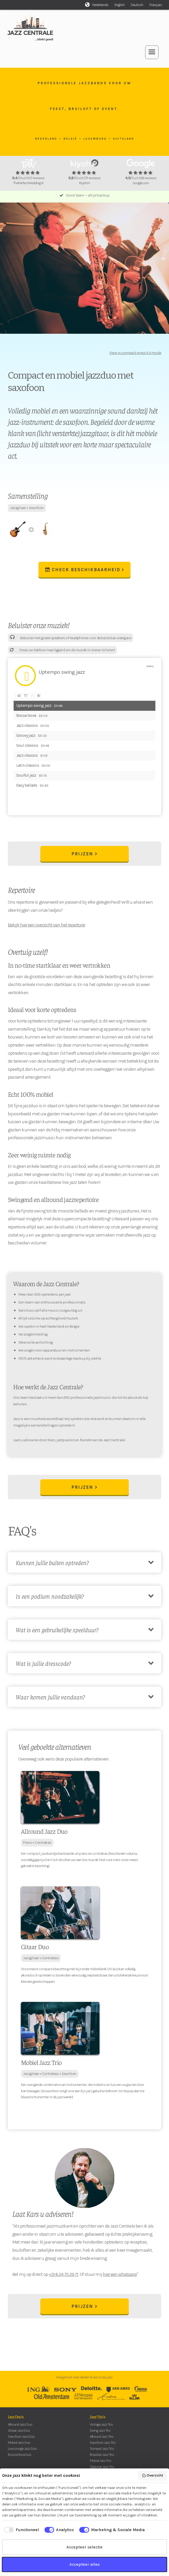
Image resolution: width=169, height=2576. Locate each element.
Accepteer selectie (84, 2547)
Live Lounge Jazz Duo (22, 2448)
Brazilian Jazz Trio (102, 2454)
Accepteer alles (84, 2564)
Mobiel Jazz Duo (19, 2442)
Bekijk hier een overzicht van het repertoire (46, 925)
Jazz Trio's (97, 2416)
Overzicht (153, 2475)
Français (155, 5)
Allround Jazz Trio (101, 2436)
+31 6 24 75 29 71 (63, 2274)
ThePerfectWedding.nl (28, 183)
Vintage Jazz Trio (101, 2424)
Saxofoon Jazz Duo (21, 2436)
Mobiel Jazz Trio (100, 2460)
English (120, 5)
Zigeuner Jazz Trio (102, 2466)
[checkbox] (20, 2530)
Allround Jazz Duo (20, 2424)
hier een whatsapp (120, 2274)
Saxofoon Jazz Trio (103, 2442)
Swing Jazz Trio (100, 2430)
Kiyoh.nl (84, 183)
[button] (152, 52)
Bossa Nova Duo (19, 2454)
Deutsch (137, 5)
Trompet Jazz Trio (102, 2448)
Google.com (141, 183)
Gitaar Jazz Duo (19, 2430)
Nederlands (100, 5)
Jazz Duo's (16, 2416)
